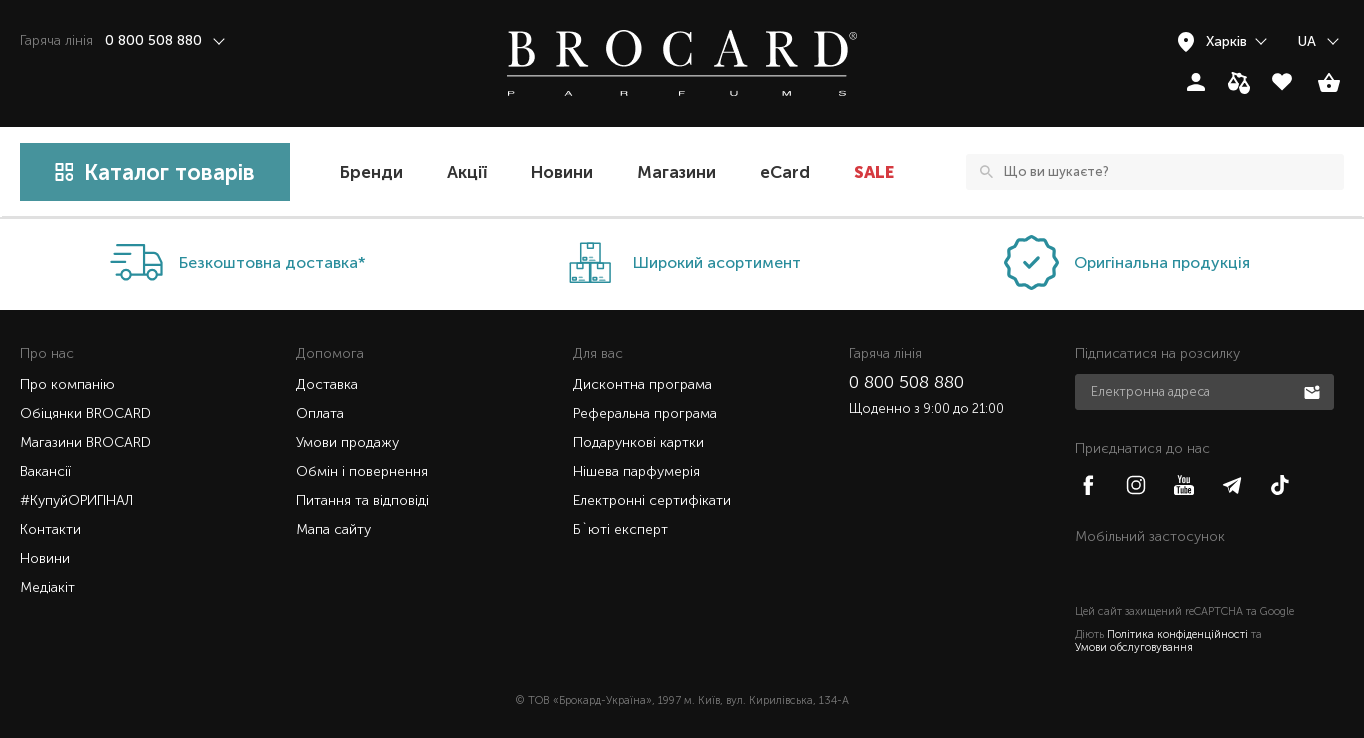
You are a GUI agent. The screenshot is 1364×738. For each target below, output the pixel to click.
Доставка (327, 384)
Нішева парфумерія (636, 471)
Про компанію (67, 384)
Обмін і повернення (362, 471)
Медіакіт (47, 587)
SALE (874, 172)
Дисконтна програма (642, 384)
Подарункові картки (638, 442)
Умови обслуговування (1134, 647)
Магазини (676, 172)
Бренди (371, 172)
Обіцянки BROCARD (85, 413)
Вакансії (45, 471)
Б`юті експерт (620, 529)
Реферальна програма (645, 413)
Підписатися (1314, 391)
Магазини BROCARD (85, 442)
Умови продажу (347, 442)
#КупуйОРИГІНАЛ (76, 500)
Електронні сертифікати (652, 500)
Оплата (320, 413)
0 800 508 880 (906, 382)
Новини (562, 172)
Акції (467, 172)
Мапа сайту (333, 529)
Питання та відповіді (362, 500)
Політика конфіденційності (1177, 634)
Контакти (50, 529)
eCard (785, 172)
